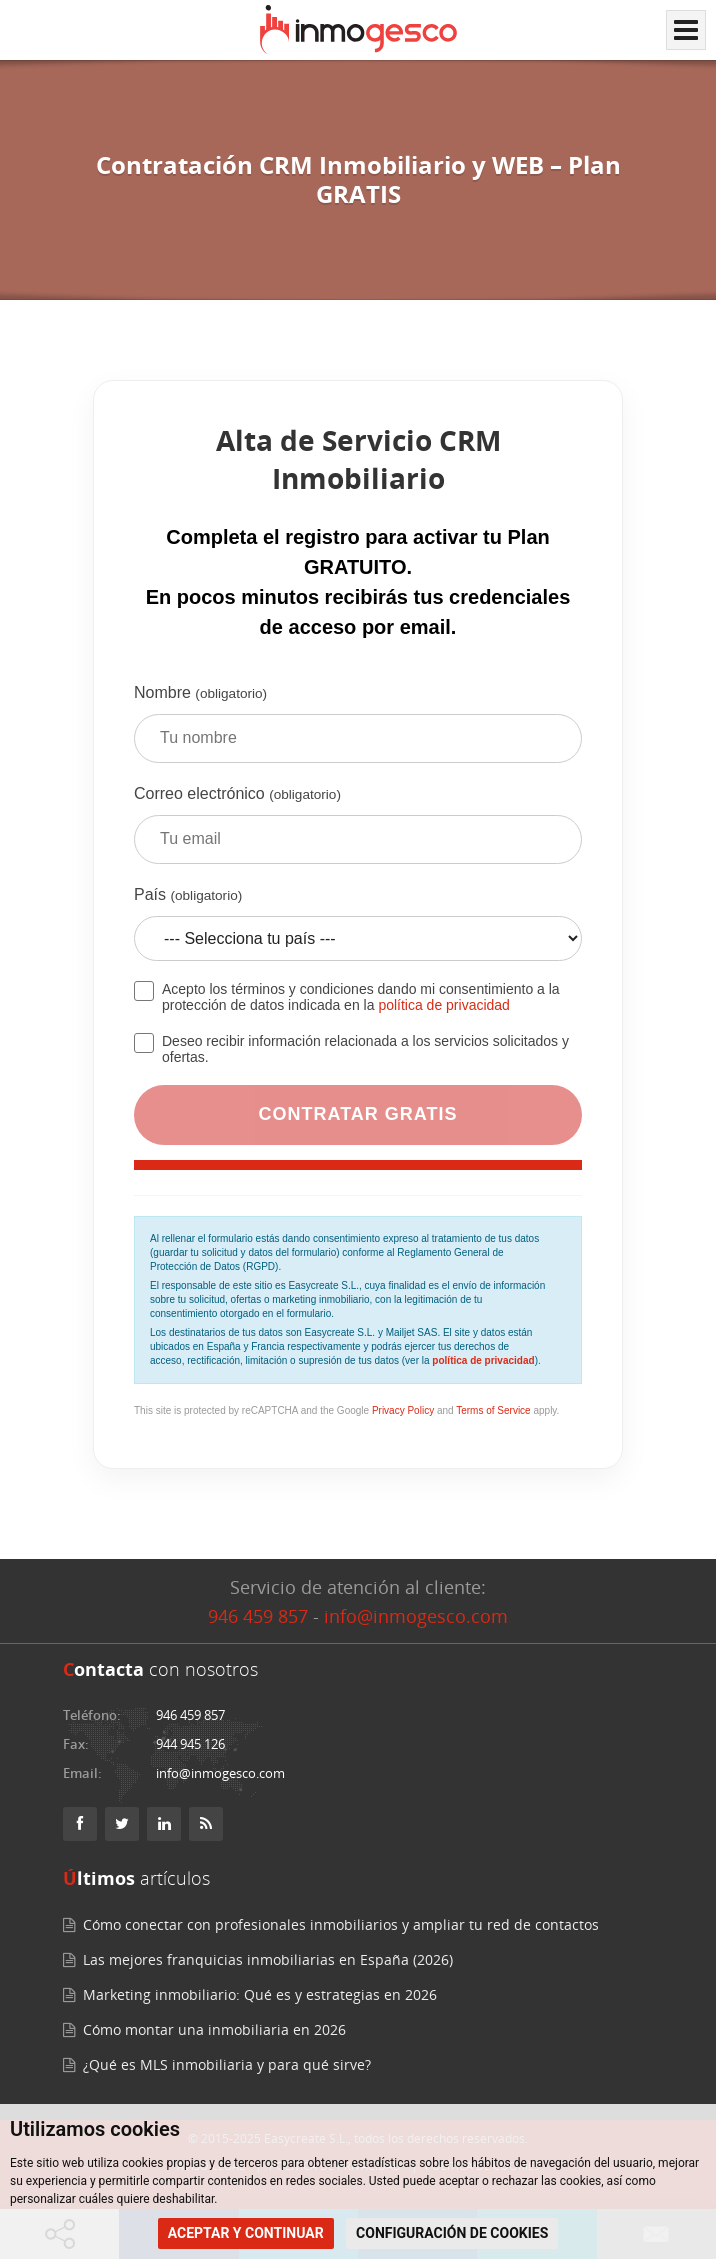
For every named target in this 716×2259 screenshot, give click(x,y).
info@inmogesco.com (416, 1616)
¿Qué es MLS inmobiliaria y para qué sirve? (227, 2064)
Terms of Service (493, 1410)
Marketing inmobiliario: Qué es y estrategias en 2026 (260, 1994)
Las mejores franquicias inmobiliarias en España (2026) (268, 1959)
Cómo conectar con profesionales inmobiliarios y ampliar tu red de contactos (341, 1924)
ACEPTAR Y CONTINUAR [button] (246, 2233)
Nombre (358, 731)
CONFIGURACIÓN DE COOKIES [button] (452, 2233)
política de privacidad (444, 1005)
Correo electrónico (358, 832)
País (358, 931)
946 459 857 (258, 1616)
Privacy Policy (403, 1410)
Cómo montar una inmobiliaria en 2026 (214, 2029)
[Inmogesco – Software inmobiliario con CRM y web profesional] (358, 30)
